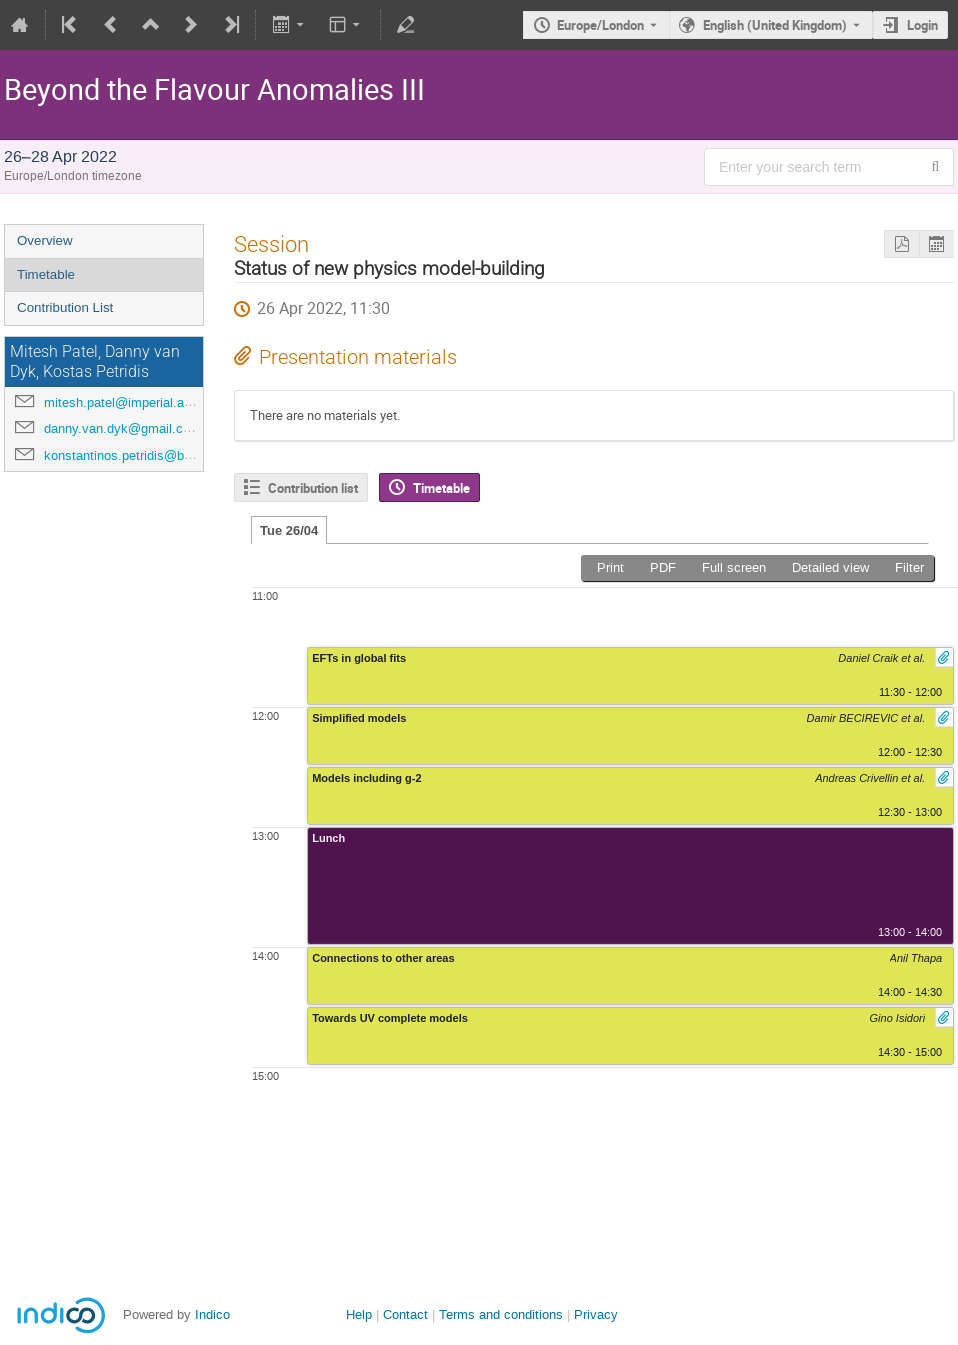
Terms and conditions (501, 1314)
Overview (45, 240)
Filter (909, 567)
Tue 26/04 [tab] (289, 530)
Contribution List (65, 307)
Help (359, 1314)
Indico (212, 1314)
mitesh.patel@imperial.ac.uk (126, 402)
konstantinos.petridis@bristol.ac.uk (146, 455)
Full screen (734, 567)
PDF (663, 567)
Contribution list (313, 488)
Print (610, 567)
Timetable (46, 274)
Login (922, 25)
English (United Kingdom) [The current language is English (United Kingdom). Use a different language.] (775, 25)
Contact (405, 1314)
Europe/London (600, 25)
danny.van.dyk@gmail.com (122, 428)
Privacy (596, 1314)
